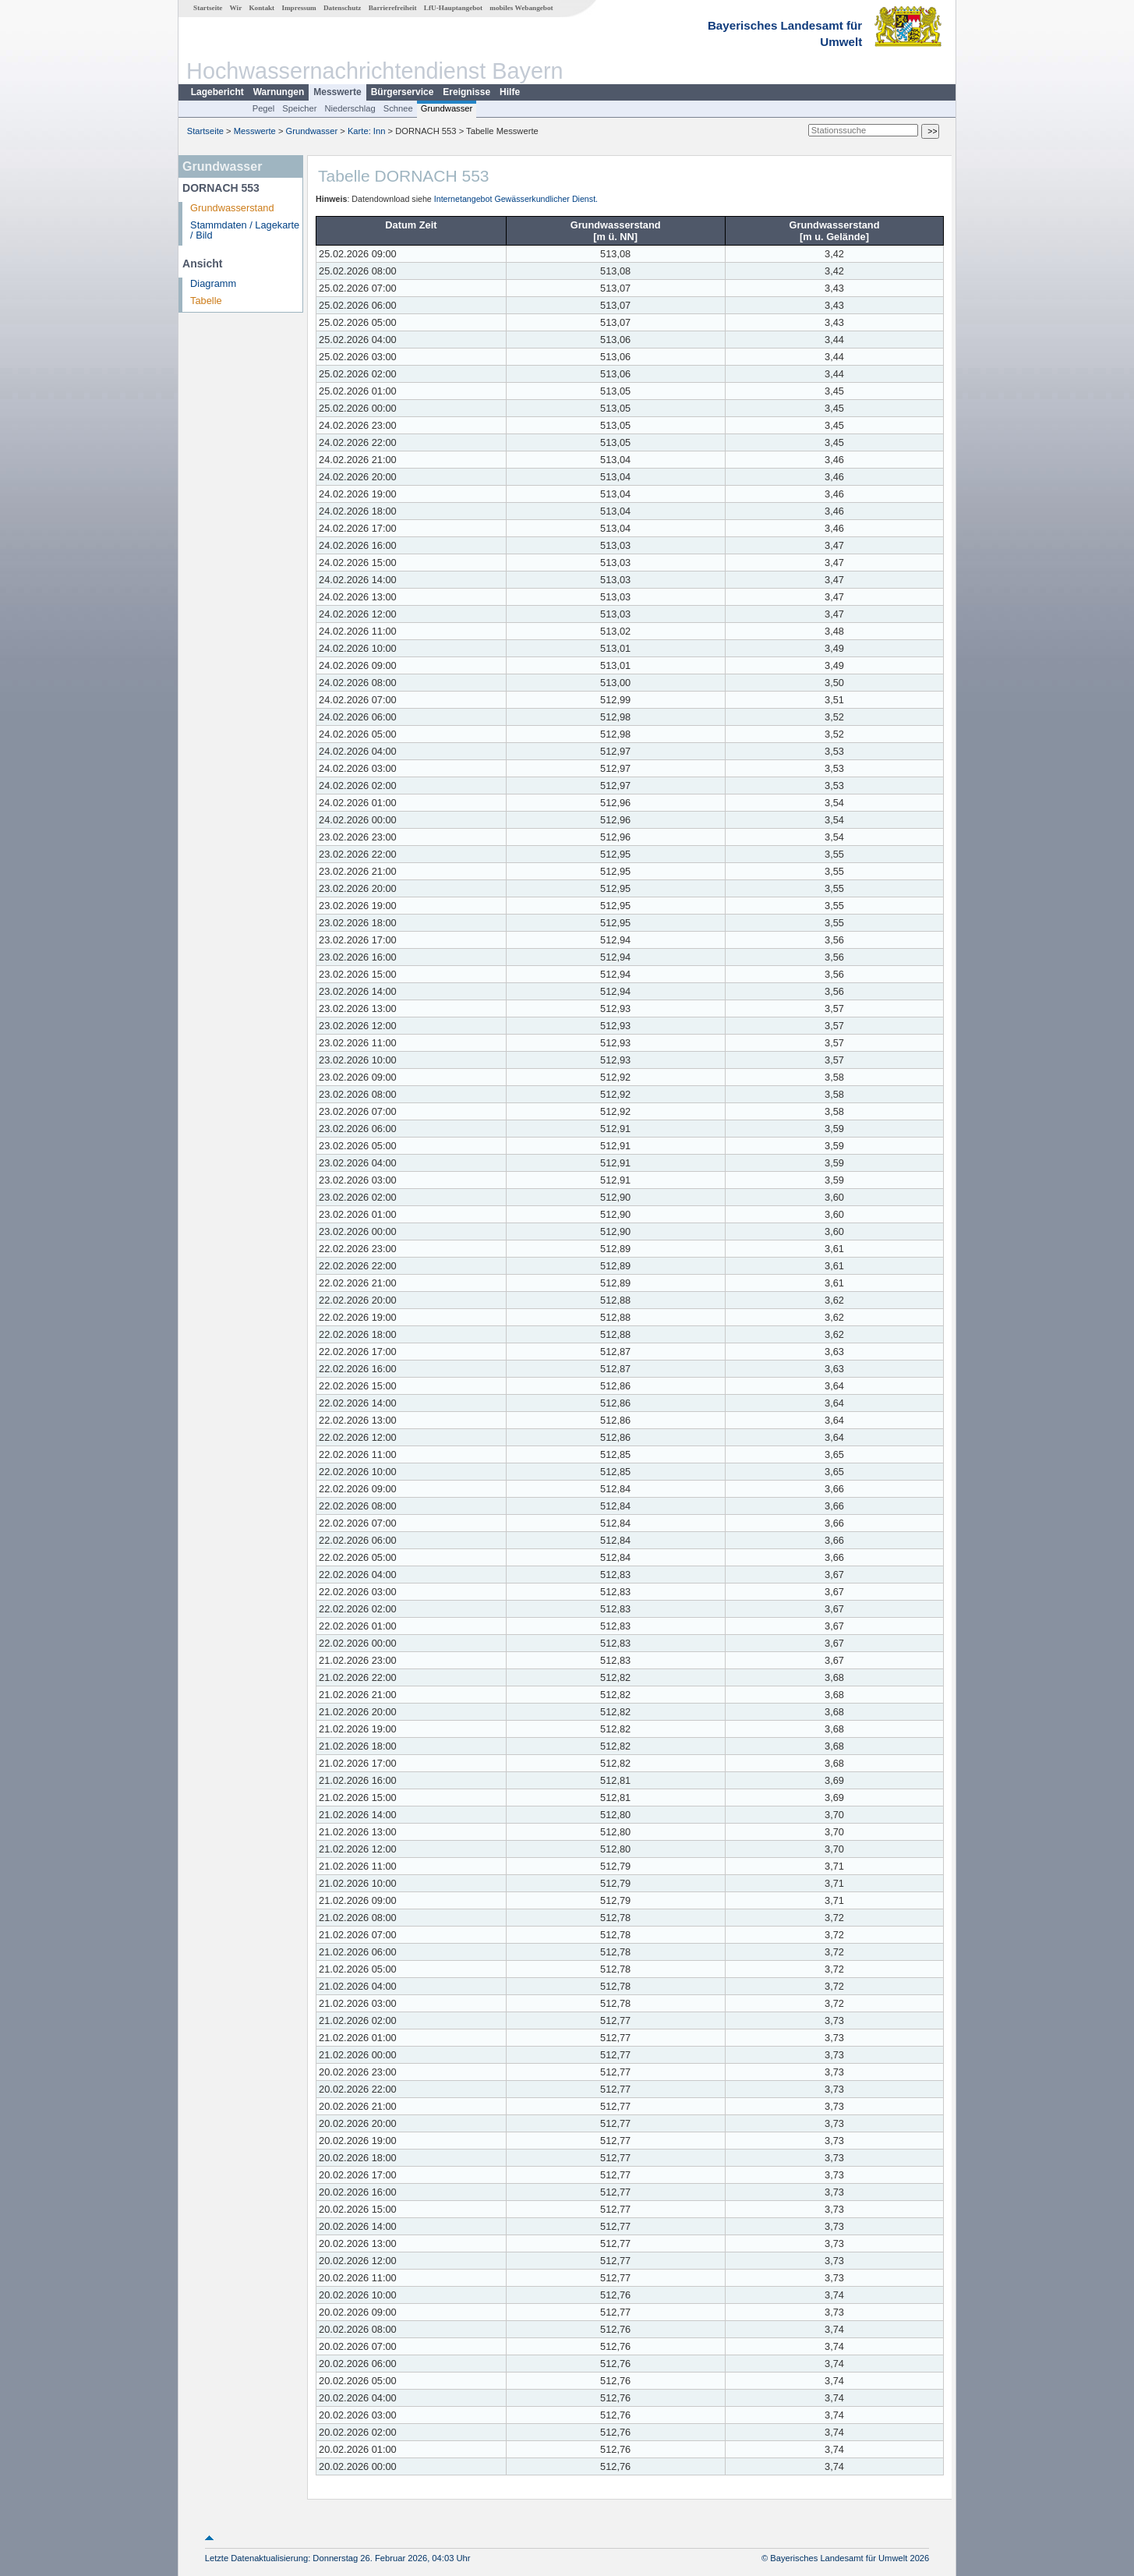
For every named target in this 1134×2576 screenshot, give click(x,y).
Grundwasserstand (232, 208)
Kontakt (261, 8)
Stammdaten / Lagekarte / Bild (244, 230)
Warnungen (279, 92)
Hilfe (510, 92)
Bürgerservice (402, 92)
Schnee (398, 108)
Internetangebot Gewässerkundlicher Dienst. (516, 198)
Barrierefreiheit (393, 8)
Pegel (264, 108)
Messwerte (337, 92)
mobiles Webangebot (521, 8)
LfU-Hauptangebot (453, 8)
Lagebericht (217, 92)
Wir (236, 8)
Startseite (207, 8)
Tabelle (206, 300)
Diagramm (213, 283)
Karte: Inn (367, 131)
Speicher (299, 108)
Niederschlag (349, 108)
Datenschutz (342, 8)
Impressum (298, 8)
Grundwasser (447, 108)
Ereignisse (466, 92)
